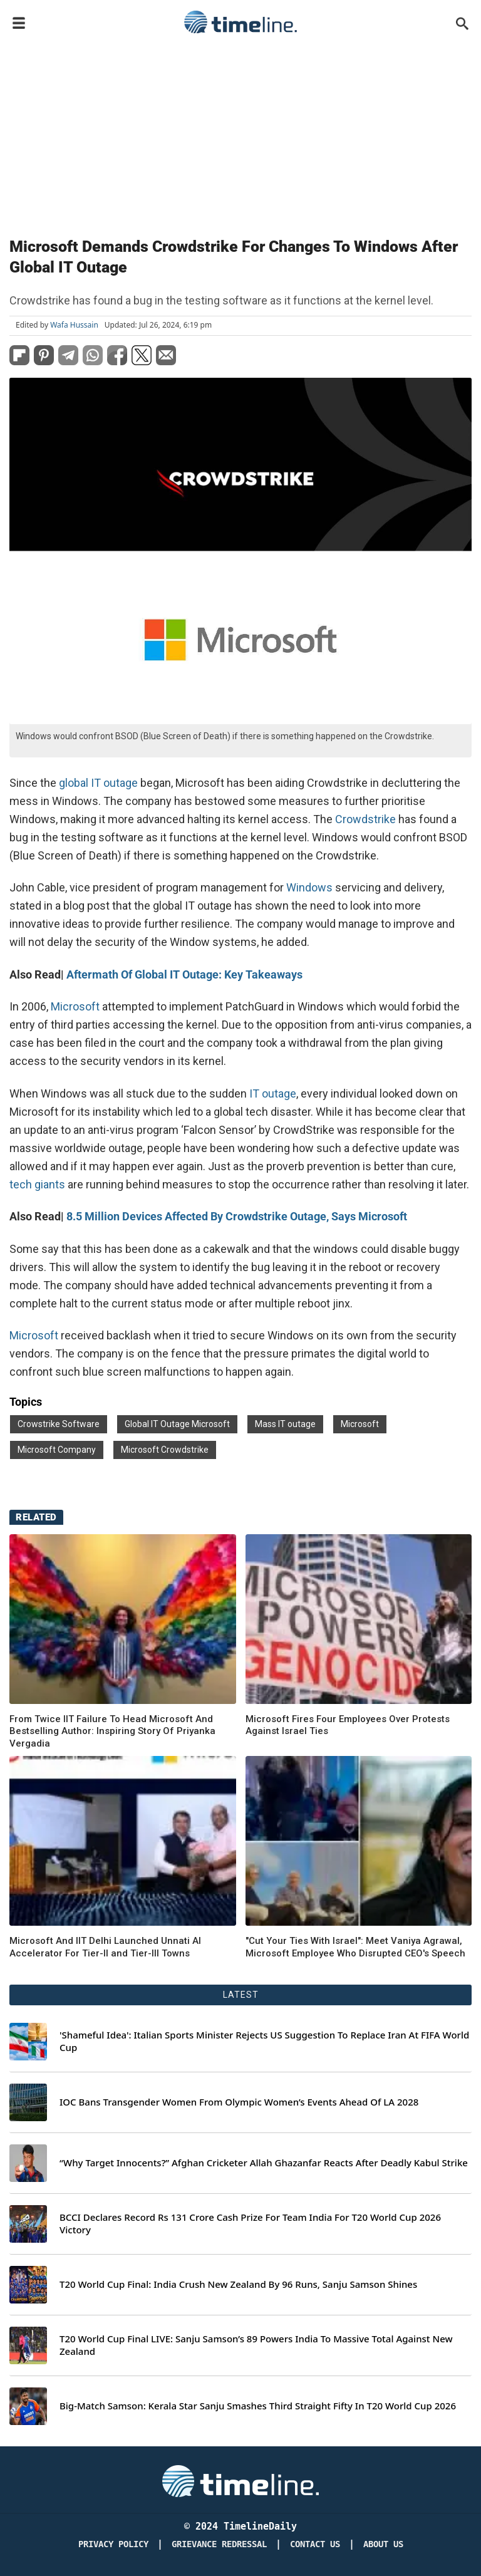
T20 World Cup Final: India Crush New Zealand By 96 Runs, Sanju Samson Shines (238, 2284)
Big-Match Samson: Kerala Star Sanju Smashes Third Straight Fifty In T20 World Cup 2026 (257, 2406)
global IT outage (98, 782)
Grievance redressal (219, 2544)
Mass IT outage (285, 1424)
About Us (383, 2544)
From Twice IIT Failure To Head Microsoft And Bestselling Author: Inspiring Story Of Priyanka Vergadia (112, 1731)
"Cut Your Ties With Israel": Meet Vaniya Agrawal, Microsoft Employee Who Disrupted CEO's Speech (355, 1947)
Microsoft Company (57, 1450)
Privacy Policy (113, 2544)
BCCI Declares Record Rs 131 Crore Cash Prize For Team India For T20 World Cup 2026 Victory (250, 2223)
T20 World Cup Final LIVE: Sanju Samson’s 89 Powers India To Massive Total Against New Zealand (256, 2345)
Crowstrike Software (59, 1424)
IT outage (271, 1093)
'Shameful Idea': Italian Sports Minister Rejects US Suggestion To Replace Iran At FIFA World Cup (264, 2041)
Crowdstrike (365, 819)
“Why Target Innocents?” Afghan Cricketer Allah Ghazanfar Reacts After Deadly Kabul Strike (263, 2163)
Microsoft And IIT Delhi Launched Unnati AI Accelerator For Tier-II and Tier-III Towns (105, 1947)
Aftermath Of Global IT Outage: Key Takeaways (184, 974)
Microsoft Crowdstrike (165, 1450)
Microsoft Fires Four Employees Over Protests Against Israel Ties (348, 1725)
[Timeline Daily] (240, 2480)
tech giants (37, 1184)
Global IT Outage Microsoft (177, 1424)
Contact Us (315, 2544)
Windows (309, 887)
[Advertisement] (240, 133)
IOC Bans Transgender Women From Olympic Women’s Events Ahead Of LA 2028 (238, 2102)
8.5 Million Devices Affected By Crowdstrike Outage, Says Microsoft (236, 1216)
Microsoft (75, 1006)
